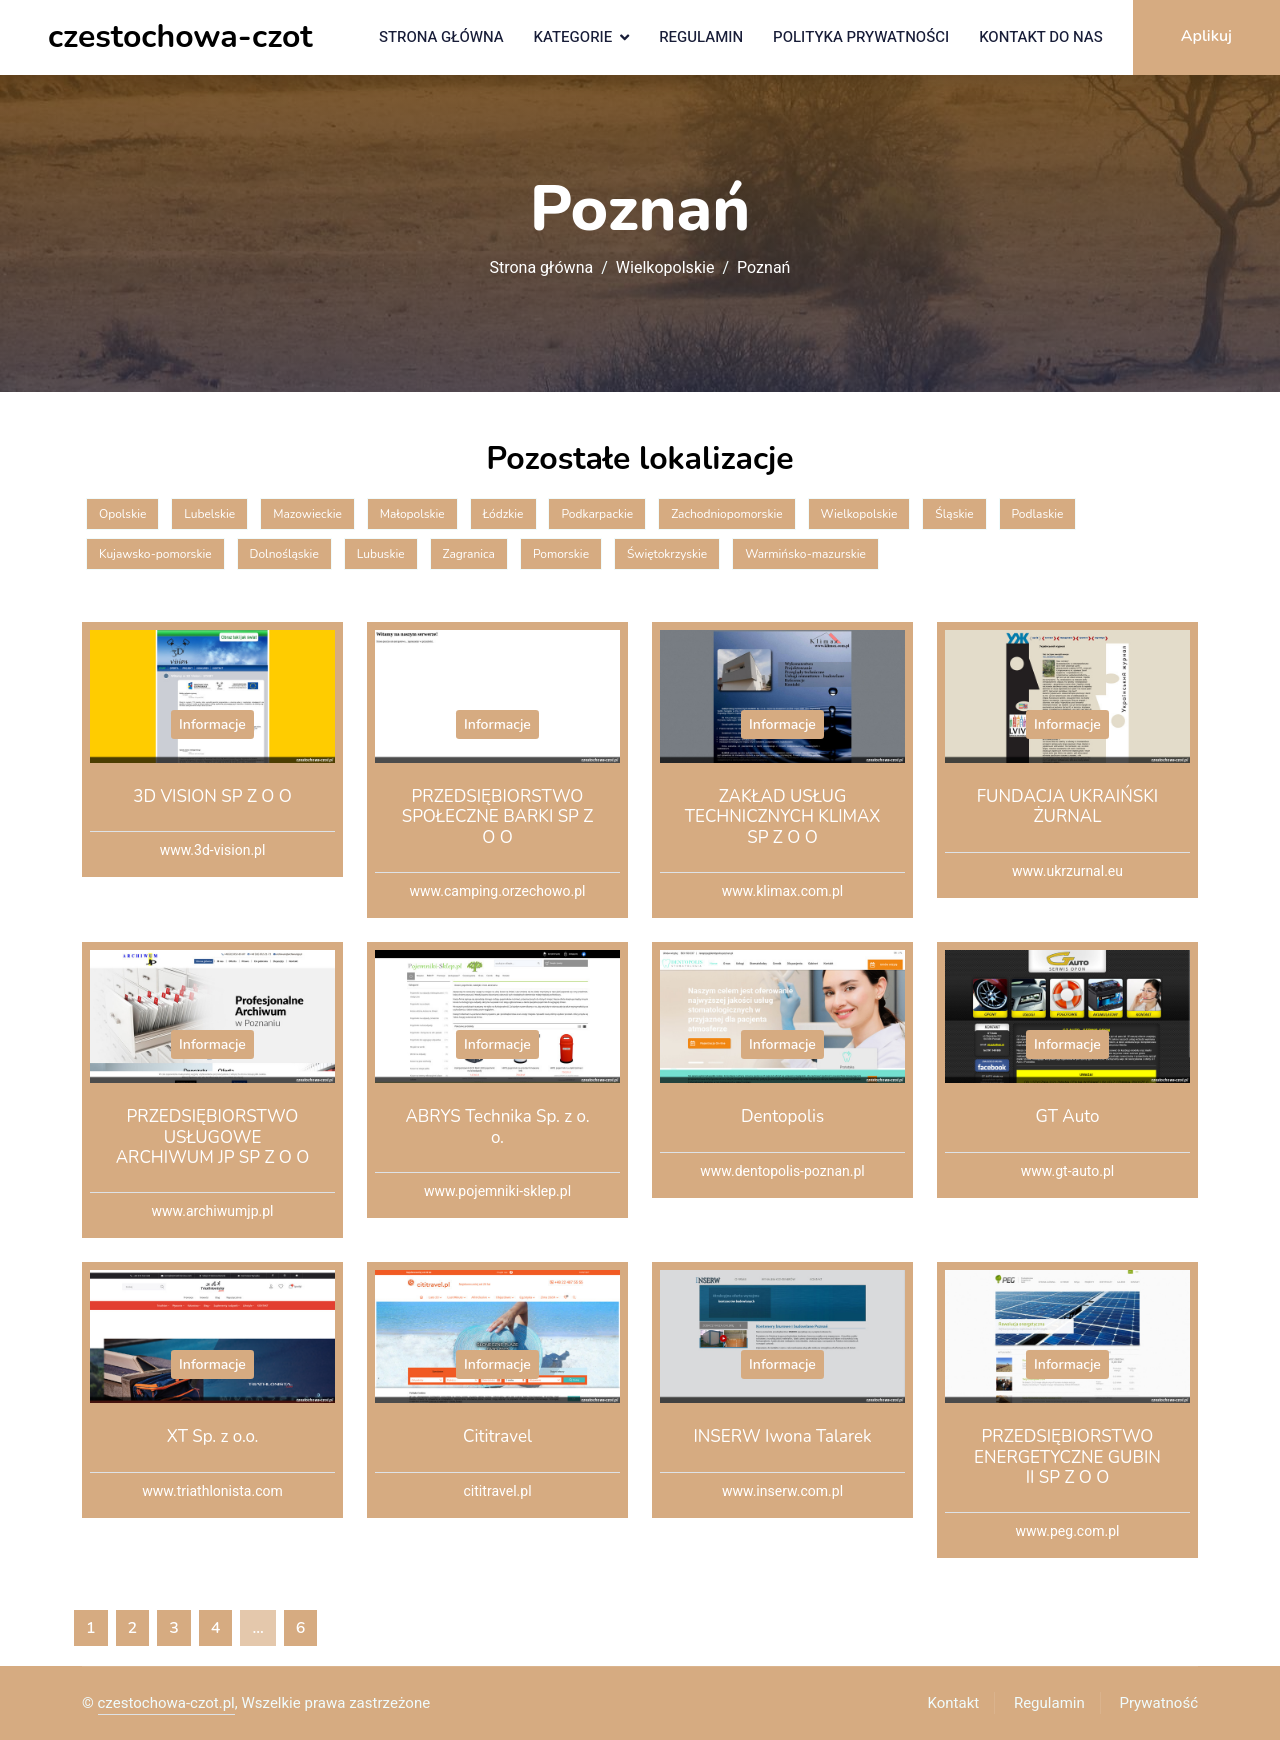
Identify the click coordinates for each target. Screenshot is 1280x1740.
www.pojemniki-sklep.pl (497, 1191)
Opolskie (122, 514)
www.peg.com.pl (1068, 1531)
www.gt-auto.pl (1067, 1171)
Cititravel (497, 1436)
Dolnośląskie (284, 554)
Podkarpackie (597, 514)
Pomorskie (561, 554)
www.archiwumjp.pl (213, 1211)
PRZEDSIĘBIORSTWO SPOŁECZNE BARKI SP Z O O (498, 817)
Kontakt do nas (1041, 37)
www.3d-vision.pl (213, 850)
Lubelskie (209, 514)
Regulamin (701, 37)
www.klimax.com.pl (783, 891)
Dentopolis (782, 1116)
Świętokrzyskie (667, 554)
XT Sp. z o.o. (213, 1436)
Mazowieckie (307, 514)
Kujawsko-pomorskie (155, 554)
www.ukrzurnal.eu (1067, 871)
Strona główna (441, 37)
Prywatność (1159, 1703)
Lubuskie (381, 554)
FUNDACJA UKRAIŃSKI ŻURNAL (1067, 806)
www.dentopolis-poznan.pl (782, 1171)
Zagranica (469, 554)
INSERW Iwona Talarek (782, 1436)
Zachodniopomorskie (726, 514)
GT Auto (1067, 1116)
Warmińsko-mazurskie (805, 554)
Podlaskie (1038, 514)
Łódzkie (503, 514)
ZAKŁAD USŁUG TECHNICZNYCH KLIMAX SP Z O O (782, 817)
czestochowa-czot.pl (166, 1703)
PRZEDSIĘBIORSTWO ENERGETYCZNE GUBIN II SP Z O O (1067, 1457)
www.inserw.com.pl (782, 1491)
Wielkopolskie (665, 268)
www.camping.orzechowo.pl (498, 891)
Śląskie (954, 514)
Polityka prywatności (861, 37)
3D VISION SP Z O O (212, 796)
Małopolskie (412, 514)
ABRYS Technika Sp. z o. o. (497, 1126)
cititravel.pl (497, 1491)
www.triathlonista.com (212, 1491)
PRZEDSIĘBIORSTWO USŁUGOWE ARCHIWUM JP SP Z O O (213, 1137)
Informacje (212, 724)
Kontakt (954, 1703)
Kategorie (573, 37)
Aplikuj (1206, 36)
